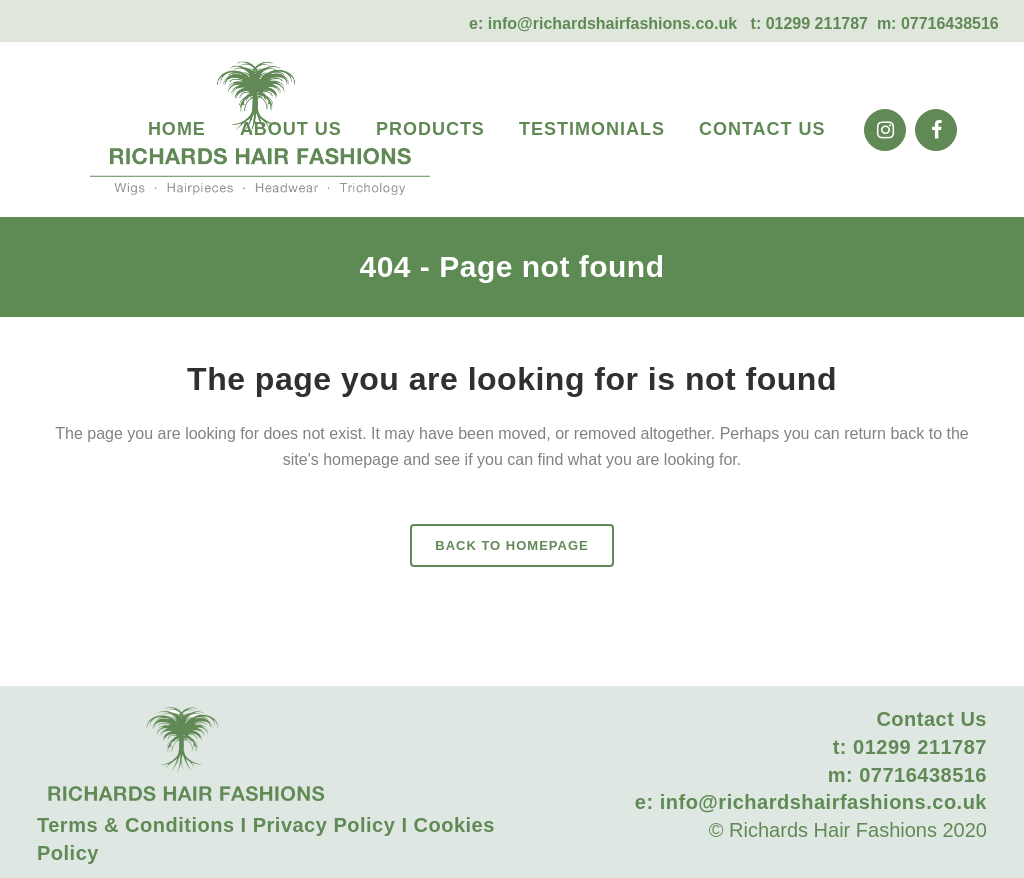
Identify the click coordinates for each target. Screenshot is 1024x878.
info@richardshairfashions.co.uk (612, 23)
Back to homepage (511, 545)
